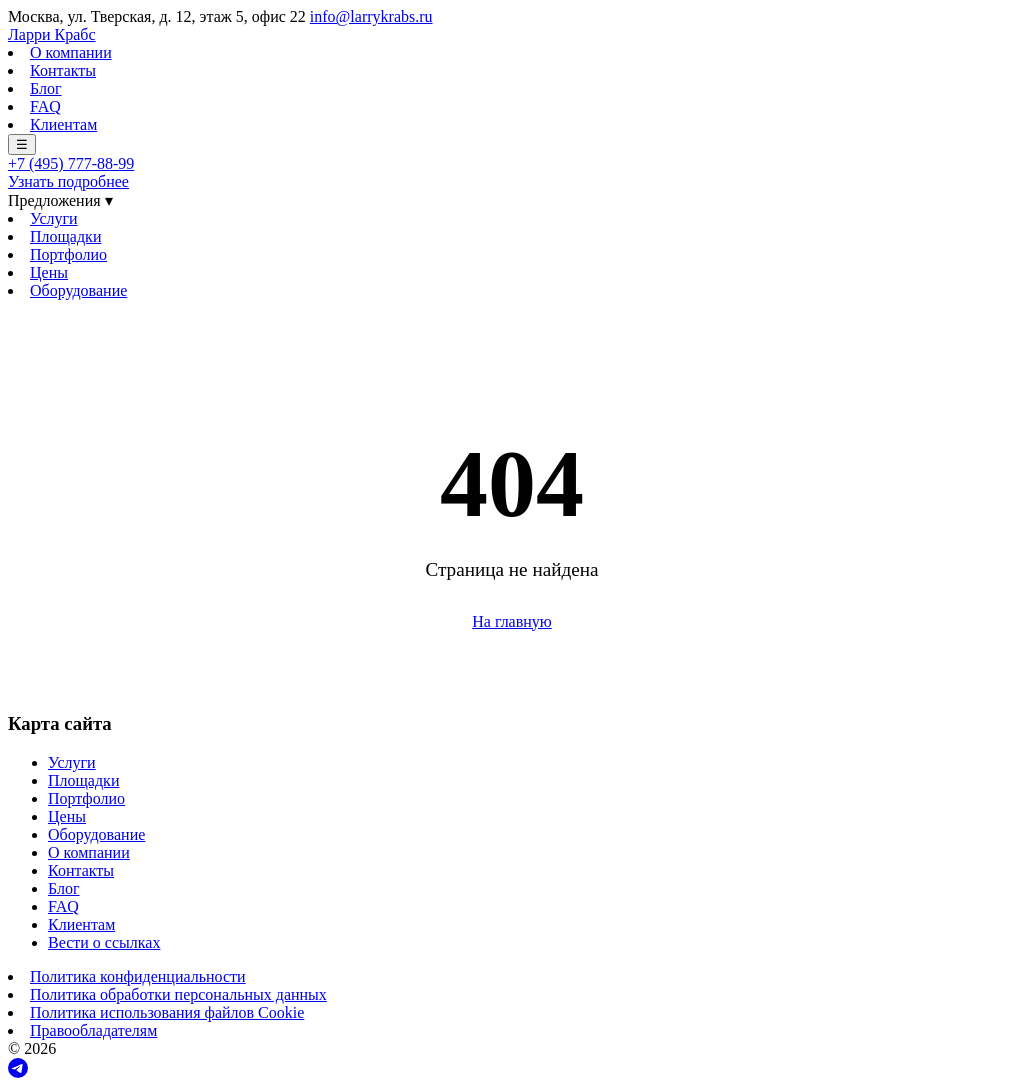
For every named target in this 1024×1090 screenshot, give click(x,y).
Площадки (65, 236)
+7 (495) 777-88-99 (71, 163)
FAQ (45, 106)
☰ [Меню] (22, 144)
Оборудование (78, 290)
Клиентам (63, 124)
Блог (46, 88)
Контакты (63, 70)
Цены (49, 272)
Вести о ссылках (104, 942)
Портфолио (68, 254)
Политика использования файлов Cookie (167, 1012)
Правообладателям (93, 1030)
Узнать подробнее (68, 181)
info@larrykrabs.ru (371, 16)
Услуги (54, 218)
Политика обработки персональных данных (178, 994)
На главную (512, 621)
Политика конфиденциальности (138, 976)
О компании (71, 52)
